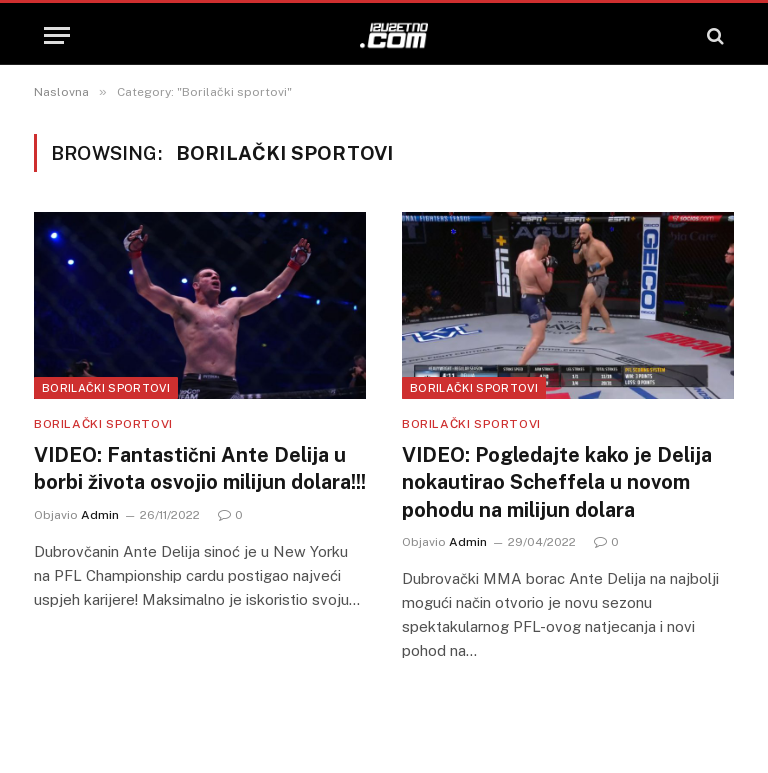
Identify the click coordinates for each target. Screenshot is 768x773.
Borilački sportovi (106, 388)
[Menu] (57, 35)
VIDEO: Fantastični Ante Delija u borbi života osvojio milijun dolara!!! (200, 468)
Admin (100, 515)
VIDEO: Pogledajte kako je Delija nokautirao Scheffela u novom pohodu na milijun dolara (557, 482)
